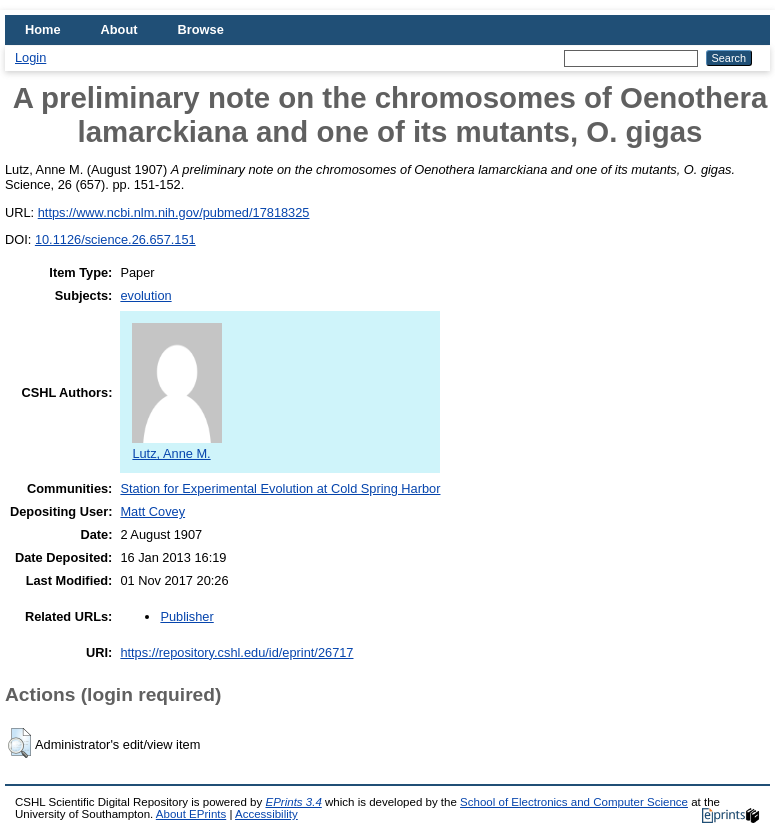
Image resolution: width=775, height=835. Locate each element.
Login (30, 57)
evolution (145, 295)
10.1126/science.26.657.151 (115, 239)
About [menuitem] (119, 29)
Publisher (186, 616)
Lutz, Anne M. (177, 446)
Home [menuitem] (43, 29)
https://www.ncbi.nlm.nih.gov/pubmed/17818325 (174, 212)
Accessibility (266, 814)
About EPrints (191, 814)
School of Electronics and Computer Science (574, 802)
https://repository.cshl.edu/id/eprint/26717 (236, 652)
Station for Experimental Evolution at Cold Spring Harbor (280, 488)
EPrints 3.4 (293, 802)
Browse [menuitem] (201, 29)
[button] (19, 743)
